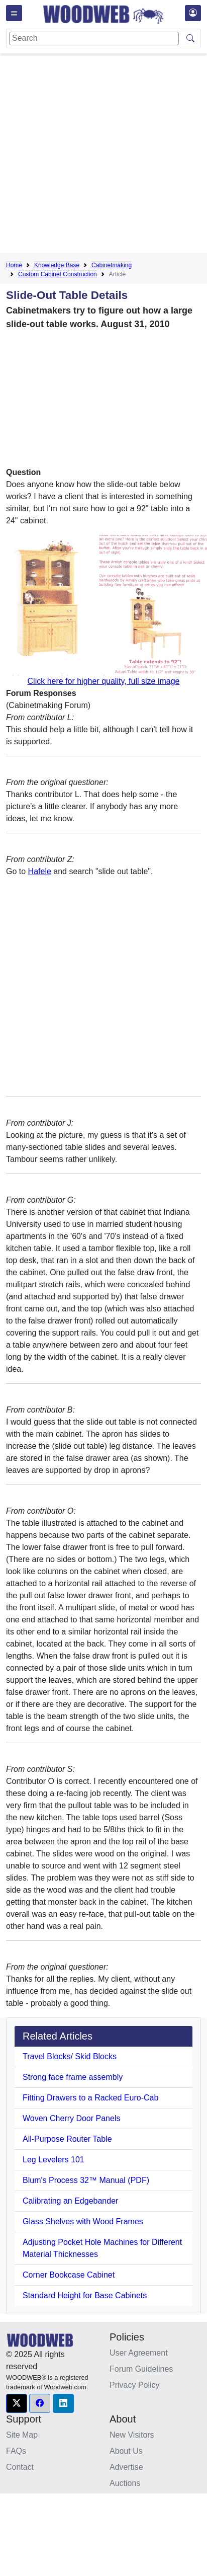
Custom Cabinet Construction (57, 274)
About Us (126, 2451)
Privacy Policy (135, 2385)
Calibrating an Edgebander (70, 2201)
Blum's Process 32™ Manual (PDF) (86, 2180)
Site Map (22, 2435)
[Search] (94, 38)
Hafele (39, 871)
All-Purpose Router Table (67, 2139)
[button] (16, 2403)
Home (14, 265)
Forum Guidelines (141, 2369)
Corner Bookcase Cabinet (69, 2275)
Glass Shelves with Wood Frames (83, 2221)
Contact (20, 2467)
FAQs (16, 2451)
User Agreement (139, 2353)
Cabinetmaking (111, 265)
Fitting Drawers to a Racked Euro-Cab (90, 2097)
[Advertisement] (94, 155)
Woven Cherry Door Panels (71, 2118)
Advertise (126, 2467)
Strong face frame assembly (73, 2077)
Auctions (125, 2483)
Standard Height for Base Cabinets (85, 2295)
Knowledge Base (56, 265)
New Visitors (132, 2435)
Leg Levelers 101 (53, 2159)
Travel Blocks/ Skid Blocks (70, 2056)
